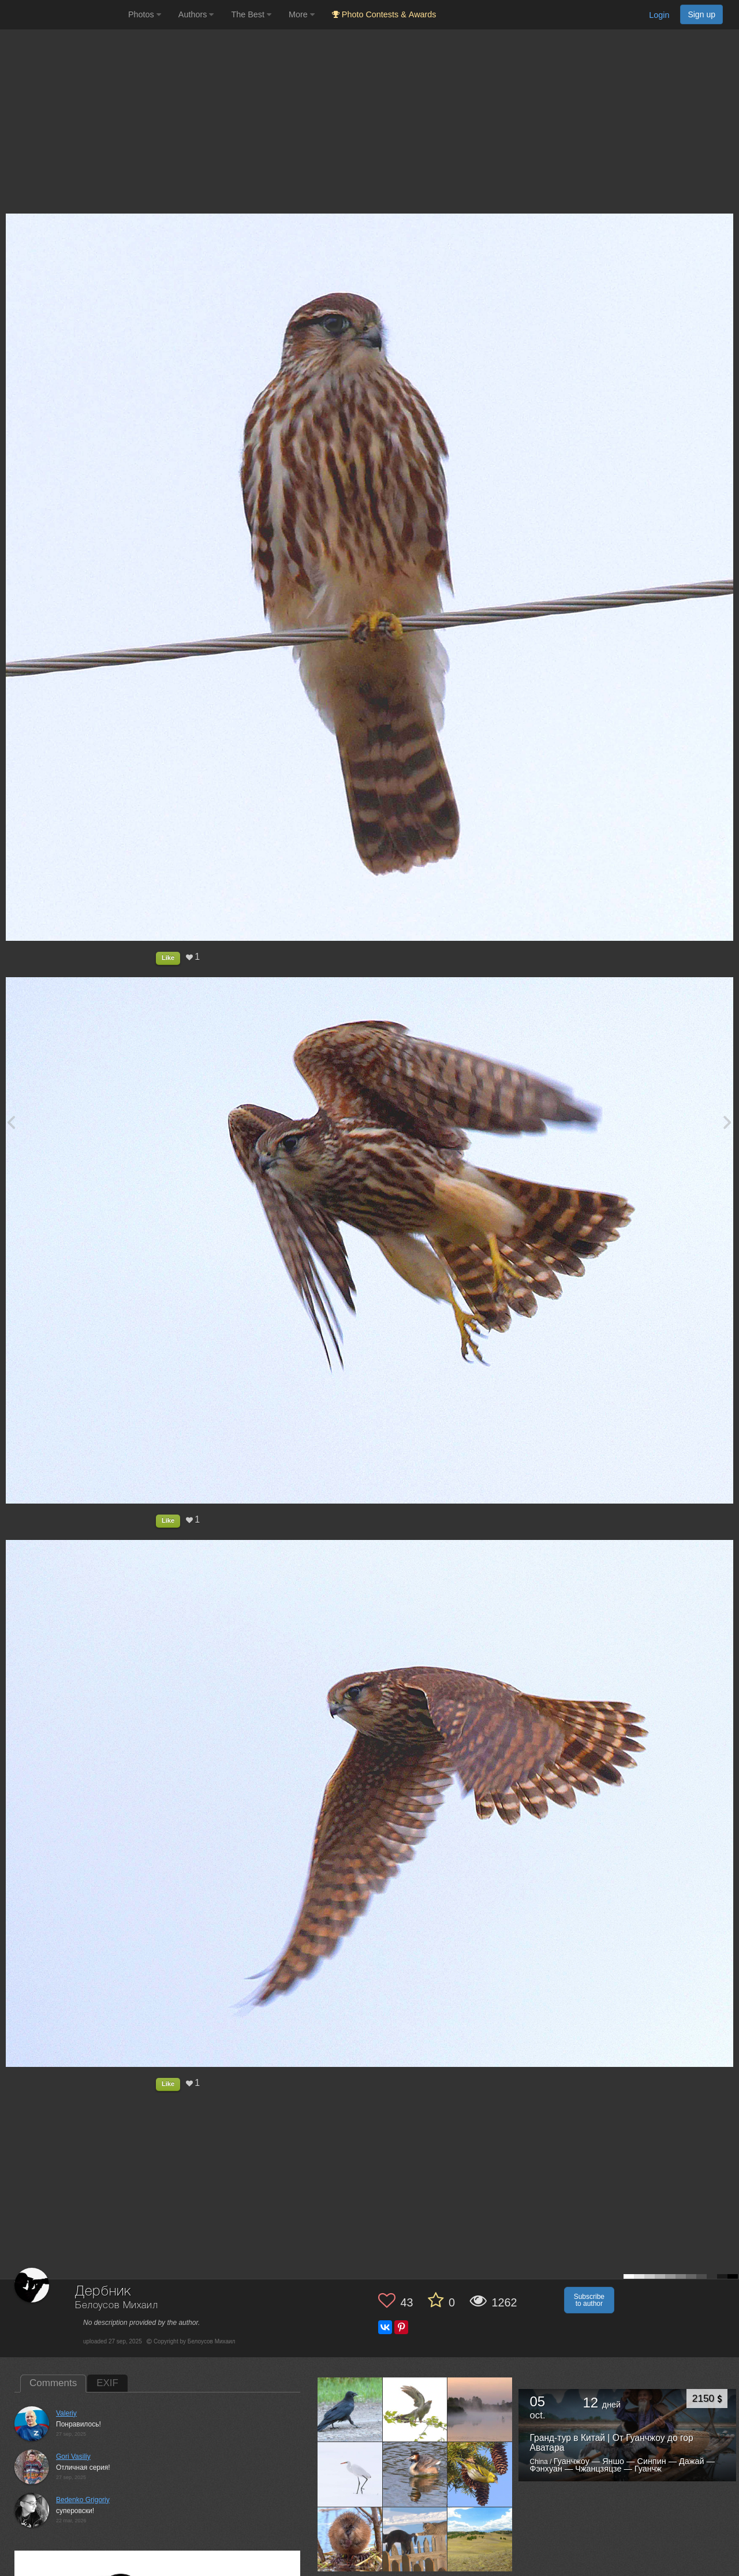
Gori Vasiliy (73, 2456)
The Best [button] (251, 14)
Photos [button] (144, 14)
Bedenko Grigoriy (83, 2500)
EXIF (107, 2382)
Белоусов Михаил (116, 2305)
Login (659, 15)
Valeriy (66, 2413)
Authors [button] (196, 14)
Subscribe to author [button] (589, 2300)
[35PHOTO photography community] (62, 15)
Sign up (701, 14)
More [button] (302, 14)
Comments (53, 2382)
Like (168, 957)
